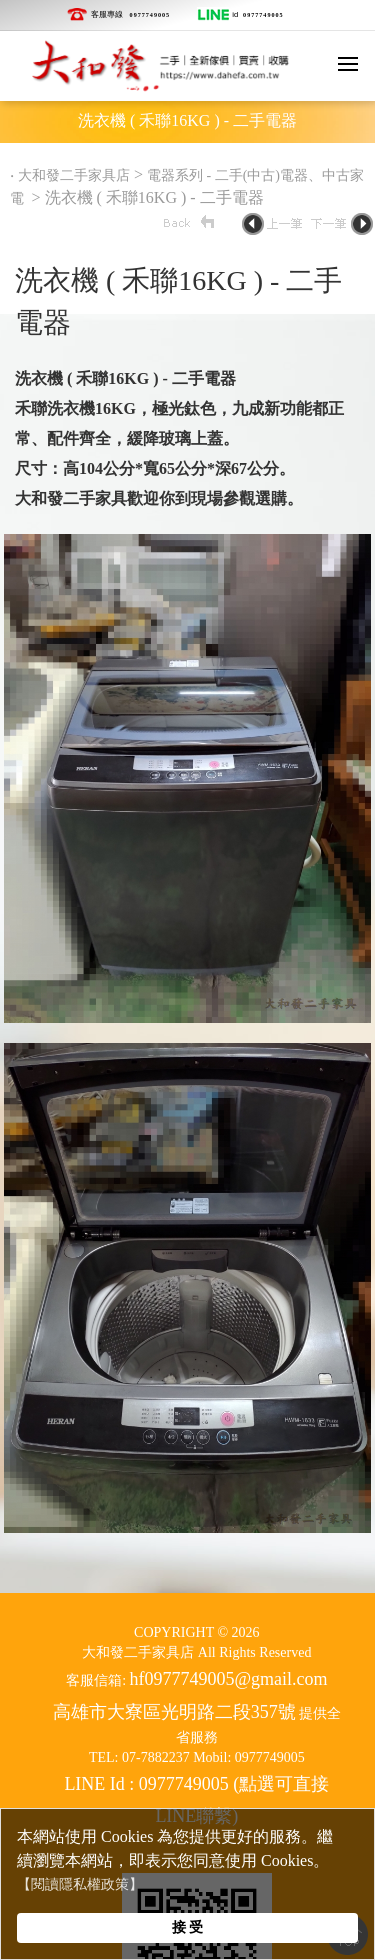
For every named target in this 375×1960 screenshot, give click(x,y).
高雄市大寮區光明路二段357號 (174, 1712)
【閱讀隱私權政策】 (80, 1884)
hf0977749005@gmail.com (229, 1679)
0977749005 (150, 15)
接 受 (188, 1927)
